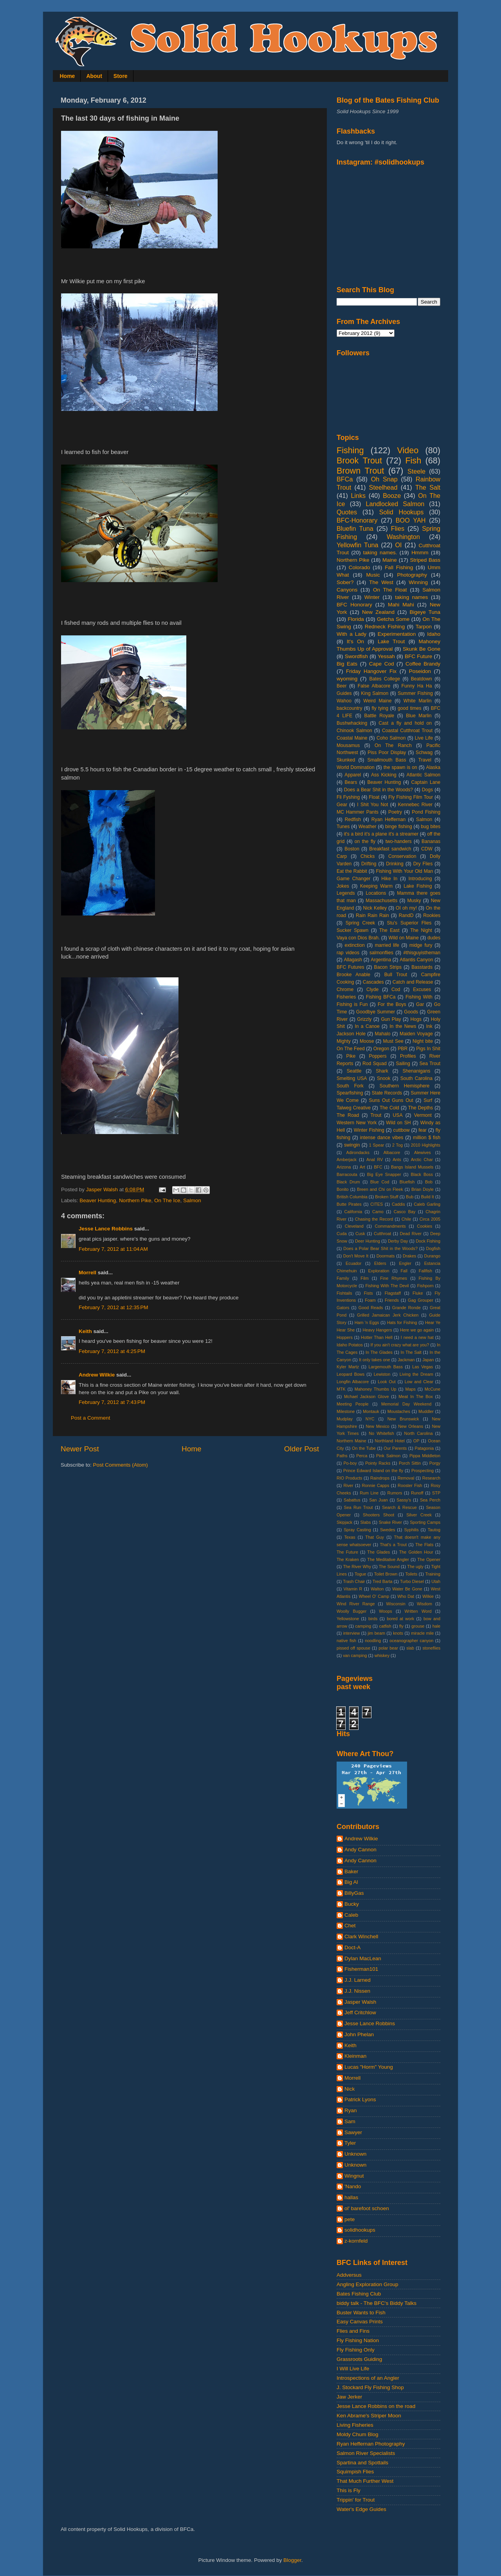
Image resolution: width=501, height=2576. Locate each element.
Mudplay (345, 1418)
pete (349, 2219)
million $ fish (426, 1137)
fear (422, 1130)
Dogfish (433, 1248)
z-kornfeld (356, 2241)
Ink (429, 1026)
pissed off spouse (353, 1648)
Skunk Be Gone (421, 649)
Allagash (353, 959)
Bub (409, 1196)
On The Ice (167, 1200)
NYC (370, 1418)
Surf (428, 1100)
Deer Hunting (367, 1241)
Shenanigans (416, 1071)
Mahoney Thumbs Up (375, 1389)
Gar (420, 1004)
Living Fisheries (355, 2425)
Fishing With (419, 997)
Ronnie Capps (375, 1485)
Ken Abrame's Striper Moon (369, 2416)
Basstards (422, 967)
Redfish (353, 819)
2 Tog (397, 1145)
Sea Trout (429, 1063)
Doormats (386, 1256)
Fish (413, 460)
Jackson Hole (351, 1034)
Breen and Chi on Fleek (380, 1189)
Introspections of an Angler (368, 2378)
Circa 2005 (430, 1219)
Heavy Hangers (377, 1330)
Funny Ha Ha (416, 686)
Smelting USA (352, 1078)
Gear (342, 804)
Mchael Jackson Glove (366, 1396)
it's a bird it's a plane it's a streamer (381, 834)
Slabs (365, 1522)
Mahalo (383, 1034)
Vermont (423, 1115)
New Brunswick (403, 1418)
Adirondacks (357, 1152)
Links (358, 495)
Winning (418, 582)
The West (381, 582)
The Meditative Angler (388, 1559)
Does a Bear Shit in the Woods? (378, 789)
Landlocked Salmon (395, 503)
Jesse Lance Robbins (106, 1229)
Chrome (345, 989)
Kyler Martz (348, 1366)
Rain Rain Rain (372, 915)
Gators (343, 1307)
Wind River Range (356, 1603)
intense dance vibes (381, 1137)
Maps (410, 1389)
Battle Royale (379, 715)
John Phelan (359, 2034)
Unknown (355, 2154)
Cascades (373, 982)
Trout (375, 1115)
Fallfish (425, 1270)
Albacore (392, 1152)
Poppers (377, 1056)
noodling (373, 1640)
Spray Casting (357, 1529)
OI (398, 544)
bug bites (430, 826)
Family (343, 1278)
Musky (414, 900)
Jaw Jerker (349, 2397)
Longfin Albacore (353, 1381)
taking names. (380, 552)
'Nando (352, 2186)
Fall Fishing (399, 567)
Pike (351, 1056)
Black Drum (348, 1181)
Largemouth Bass (386, 1366)
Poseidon (420, 671)
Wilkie (428, 1596)
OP (416, 1440)
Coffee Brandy (422, 664)
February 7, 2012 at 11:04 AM (113, 1249)
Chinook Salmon (354, 730)
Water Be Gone (407, 1588)
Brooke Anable (353, 974)
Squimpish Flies (355, 2472)
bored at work (400, 1618)
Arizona (344, 1167)
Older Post (301, 1449)
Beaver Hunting (97, 1200)
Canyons (347, 590)
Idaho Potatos (350, 1344)
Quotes (347, 512)
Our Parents (395, 1448)
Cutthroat (382, 1233)
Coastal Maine (352, 738)
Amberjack (347, 1159)
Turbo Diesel (412, 1581)
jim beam (376, 1633)
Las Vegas (422, 1366)
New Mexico (377, 1426)
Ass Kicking (383, 775)
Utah (435, 1581)
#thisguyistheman (422, 952)
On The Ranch (393, 745)
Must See (393, 1041)
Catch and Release (413, 982)
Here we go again (417, 1330)
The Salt (427, 487)
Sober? (345, 582)
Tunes (343, 826)
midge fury (421, 945)
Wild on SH (398, 1122)
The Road (348, 1115)
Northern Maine (351, 1440)
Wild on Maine (404, 938)
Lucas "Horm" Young (368, 2067)
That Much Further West (365, 2481)
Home (67, 76)
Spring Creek (360, 923)
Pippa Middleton (424, 1455)
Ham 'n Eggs (367, 1322)
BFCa (345, 479)
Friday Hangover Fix (371, 671)
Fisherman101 (361, 1969)
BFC (378, 1167)
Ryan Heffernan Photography (371, 2444)
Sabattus (352, 1500)
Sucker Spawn (352, 930)
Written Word (418, 1611)
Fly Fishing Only (356, 2350)
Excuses (422, 989)
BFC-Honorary (357, 520)
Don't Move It (355, 1256)
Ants (397, 1159)
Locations (376, 893)
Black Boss (422, 1174)
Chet (350, 1925)
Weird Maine (377, 701)
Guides (344, 693)
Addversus (349, 2275)
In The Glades (379, 1352)
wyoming (347, 679)
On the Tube (364, 1448)
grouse (417, 1626)
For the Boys (392, 1004)
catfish (385, 1626)
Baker (351, 1871)
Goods (411, 1012)
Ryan (350, 2110)
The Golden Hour (416, 1552)
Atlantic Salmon (423, 775)
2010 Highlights (425, 1145)
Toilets (411, 1574)
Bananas (431, 841)
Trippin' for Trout (356, 2500)
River (348, 1485)
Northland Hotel (390, 1440)
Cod (395, 989)
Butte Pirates (349, 1204)
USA (398, 1115)
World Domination (356, 767)
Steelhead (383, 487)
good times (410, 708)
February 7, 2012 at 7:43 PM (112, 1402)
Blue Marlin (418, 715)
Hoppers (345, 1337)
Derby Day (398, 1241)
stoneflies (431, 1648)
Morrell (87, 1272)
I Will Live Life (353, 2369)
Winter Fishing (369, 1130)
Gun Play (391, 1019)
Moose (367, 1041)
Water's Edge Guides (361, 2509)
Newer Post (80, 1449)
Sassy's (403, 1500)
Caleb (351, 1915)
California (353, 1211)
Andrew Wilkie (97, 1375)
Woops (385, 1611)
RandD (406, 915)
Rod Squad (374, 1063)
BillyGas (354, 1893)
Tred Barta (383, 1581)
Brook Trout (359, 460)
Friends (392, 1300)
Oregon (381, 1048)
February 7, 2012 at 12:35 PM (113, 1307)
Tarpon (424, 627)
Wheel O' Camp (374, 1596)
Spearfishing (350, 1093)
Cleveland (354, 1226)
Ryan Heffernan (388, 819)
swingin (352, 1145)
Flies (397, 528)
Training (432, 1574)
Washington (403, 536)
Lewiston (382, 1374)
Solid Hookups (401, 512)
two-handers (399, 841)
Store (121, 76)
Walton (377, 1588)
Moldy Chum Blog (357, 2434)
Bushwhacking (352, 723)
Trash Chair (354, 1581)
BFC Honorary (354, 605)
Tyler (350, 2143)
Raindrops (379, 1478)
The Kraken (348, 1559)
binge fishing (398, 826)
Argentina (381, 959)
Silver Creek (419, 1514)
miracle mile (422, 1633)
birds (372, 1618)
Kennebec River (415, 804)
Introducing (420, 878)
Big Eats (347, 664)
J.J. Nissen (357, 1991)
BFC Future (418, 656)
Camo (378, 1211)
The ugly (415, 1566)
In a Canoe (367, 1026)
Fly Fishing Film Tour (410, 797)
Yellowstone (348, 1618)
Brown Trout (360, 471)
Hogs (415, 1019)
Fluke (418, 1293)
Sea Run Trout (358, 1507)
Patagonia (424, 1448)
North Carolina (418, 1433)
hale (436, 1626)
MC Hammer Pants (357, 812)
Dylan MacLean (362, 1958)
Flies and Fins (353, 2331)
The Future (347, 1552)
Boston (351, 849)
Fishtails (344, 1293)
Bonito (343, 1189)
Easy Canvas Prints (360, 2322)
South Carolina (416, 1078)
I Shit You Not (372, 804)
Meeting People (353, 1404)
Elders (380, 1263)
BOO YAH (411, 520)
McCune (432, 1389)
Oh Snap (384, 479)
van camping (355, 1655)
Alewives (422, 1152)
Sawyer (353, 2132)
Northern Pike (135, 1200)
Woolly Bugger (351, 1611)
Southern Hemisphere (405, 1086)
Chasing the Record (374, 1219)
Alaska (433, 767)
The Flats (424, 1544)
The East (389, 930)
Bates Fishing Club (359, 2294)
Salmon (192, 1200)
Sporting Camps (425, 1522)
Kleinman (355, 2056)
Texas (349, 1537)
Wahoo (344, 701)
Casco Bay (405, 1211)
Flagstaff (393, 1293)
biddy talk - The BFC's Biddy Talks (376, 2303)
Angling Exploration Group (367, 2284)
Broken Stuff (386, 1196)
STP (436, 1493)
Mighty (344, 1041)
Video (408, 450)
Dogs (427, 789)
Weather (368, 826)
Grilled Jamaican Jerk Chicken (387, 1315)
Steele (416, 471)
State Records (387, 1093)
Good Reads (371, 1307)
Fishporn (425, 1285)
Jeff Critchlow (360, 2012)
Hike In (389, 878)
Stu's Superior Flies (409, 923)
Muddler (426, 1411)
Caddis (398, 1204)
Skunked (346, 760)
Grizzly (364, 1019)
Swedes (387, 1529)
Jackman (406, 1359)
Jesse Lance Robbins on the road (376, 2406)
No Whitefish (381, 1433)
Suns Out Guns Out (391, 1100)
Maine (389, 560)
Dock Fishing (428, 1241)
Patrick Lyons (360, 2099)
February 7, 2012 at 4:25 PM (112, 1351)
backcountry (349, 708)
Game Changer (353, 878)
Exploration (378, 1270)
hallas (351, 2197)
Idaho (433, 634)
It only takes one (374, 1359)
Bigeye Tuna (424, 612)
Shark (382, 1071)
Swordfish (356, 656)
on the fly (365, 841)
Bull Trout (395, 974)
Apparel (352, 775)
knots (398, 1633)
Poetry (395, 812)
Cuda (342, 1233)
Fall (404, 1270)
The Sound (389, 1566)
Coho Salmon (391, 738)
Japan (428, 1359)
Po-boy (350, 1463)
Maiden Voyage (416, 1034)
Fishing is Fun (352, 1004)
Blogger (292, 2560)
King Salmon (374, 693)
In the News (402, 1026)
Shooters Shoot (378, 1514)
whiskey (382, 1655)
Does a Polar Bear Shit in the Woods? (380, 1248)
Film (364, 1278)
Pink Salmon (388, 1455)
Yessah (386, 656)
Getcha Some (393, 619)
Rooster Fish (410, 1485)
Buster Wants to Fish (361, 2313)
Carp (342, 856)
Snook (383, 1078)
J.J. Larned (357, 1980)
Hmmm (420, 552)
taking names (411, 597)
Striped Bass (425, 560)
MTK (341, 1389)
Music (373, 575)
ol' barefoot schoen (366, 2208)
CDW (427, 849)
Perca (361, 1455)
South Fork (350, 1086)
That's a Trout (393, 1544)
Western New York (357, 1122)
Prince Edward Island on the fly (373, 1470)
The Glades (378, 1552)
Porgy (434, 1463)
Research (431, 1478)
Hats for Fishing (402, 1322)
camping (363, 1626)
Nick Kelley (375, 908)
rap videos (348, 952)
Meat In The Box (415, 1396)
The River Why (357, 1566)
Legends (346, 893)
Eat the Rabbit (352, 871)
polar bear (388, 1648)
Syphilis (411, 1529)
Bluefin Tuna (355, 528)
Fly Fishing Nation (358, 2340)
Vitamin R (353, 1588)
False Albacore (374, 686)
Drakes (409, 1256)
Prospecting (422, 1470)
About (94, 76)
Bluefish (407, 1181)
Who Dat (405, 1596)
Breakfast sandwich (390, 849)
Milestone (346, 1411)
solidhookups (359, 2230)
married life (387, 945)
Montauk (371, 1411)
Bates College (384, 679)
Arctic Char (422, 1159)
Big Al (351, 1882)
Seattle (354, 1071)
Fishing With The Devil (387, 1285)
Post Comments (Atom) (120, 1465)
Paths (342, 1455)
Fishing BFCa (381, 997)
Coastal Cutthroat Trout (407, 730)
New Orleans (410, 1426)
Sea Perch (430, 1500)
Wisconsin (395, 1603)
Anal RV (374, 1159)
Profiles (408, 1056)
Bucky (351, 1904)
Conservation (402, 856)
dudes (433, 938)
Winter (372, 597)
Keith (85, 1331)
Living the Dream (416, 1374)
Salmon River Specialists (366, 2453)
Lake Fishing (418, 886)
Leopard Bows (350, 1374)
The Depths (420, 1108)
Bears (351, 782)
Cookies (424, 1226)
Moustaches (398, 1411)
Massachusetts (381, 900)
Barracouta (347, 1174)
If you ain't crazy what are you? (400, 1344)
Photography (412, 575)
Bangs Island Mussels (412, 1167)
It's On (355, 641)
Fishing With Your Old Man (404, 871)
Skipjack (344, 1522)
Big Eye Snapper (384, 1174)
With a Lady (351, 634)
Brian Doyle (422, 1189)
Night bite (423, 1041)
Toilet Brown (385, 1574)
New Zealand (378, 612)
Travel (424, 760)
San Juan (378, 1500)
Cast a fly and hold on (405, 723)
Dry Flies (423, 864)
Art (362, 1167)
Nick (349, 2089)
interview (351, 1633)
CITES (376, 1204)
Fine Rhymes (393, 1278)
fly (401, 1626)
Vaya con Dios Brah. (358, 938)
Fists (368, 1293)
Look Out (387, 1381)
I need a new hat (417, 1337)
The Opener (428, 1559)
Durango (432, 1256)
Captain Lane (426, 782)
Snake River (390, 1522)
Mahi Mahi (401, 605)
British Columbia (352, 1196)
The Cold (389, 1108)
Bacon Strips (388, 967)
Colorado (359, 567)
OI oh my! (406, 908)
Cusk (360, 1233)
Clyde (372, 989)
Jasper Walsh (360, 2002)
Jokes (343, 886)
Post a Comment (90, 1418)
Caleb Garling (427, 1204)
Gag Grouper (420, 1300)
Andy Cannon (360, 1849)
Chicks (367, 856)
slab (410, 1648)
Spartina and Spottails (362, 2463)
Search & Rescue (399, 1507)
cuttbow (401, 1130)
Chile (406, 1219)
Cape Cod (381, 664)
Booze (392, 495)
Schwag (424, 752)
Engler (405, 1263)
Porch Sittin (410, 1463)
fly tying (380, 708)
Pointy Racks (377, 1463)
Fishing (350, 450)
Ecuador (353, 1263)
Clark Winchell (361, 1936)
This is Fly (348, 2490)
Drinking (395, 864)
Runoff (417, 1493)
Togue (360, 1574)
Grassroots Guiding (359, 2359)
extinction (354, 945)
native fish (346, 1640)
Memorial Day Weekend (406, 1404)
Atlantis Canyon (416, 959)
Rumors (394, 1493)
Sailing (403, 1063)
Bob (429, 1181)
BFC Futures (350, 967)
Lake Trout (391, 641)
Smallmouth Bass (386, 760)
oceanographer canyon (411, 1640)
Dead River (411, 1233)
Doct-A (352, 1947)
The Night (421, 930)
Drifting (368, 864)
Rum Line (369, 1493)
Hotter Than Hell (376, 1337)
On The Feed (351, 1048)
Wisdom (424, 1603)
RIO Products (349, 1478)
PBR (402, 1048)
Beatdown (421, 679)
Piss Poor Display (387, 752)
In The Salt (411, 1352)
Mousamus (348, 745)
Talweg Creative (354, 1108)
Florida (356, 619)
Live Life (424, 738)
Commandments (390, 1226)
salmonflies (381, 952)
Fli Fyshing (348, 797)
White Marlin (418, 701)
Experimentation (397, 634)
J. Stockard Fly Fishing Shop (370, 2387)
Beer (342, 686)
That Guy (374, 1537)
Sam (349, 2121)
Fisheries (346, 997)
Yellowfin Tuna (357, 544)
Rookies (431, 915)
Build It (427, 1196)
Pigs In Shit (428, 1048)
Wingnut (354, 2176)
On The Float (390, 590)
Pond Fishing (426, 812)
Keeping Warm (376, 886)
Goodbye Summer (375, 1012)
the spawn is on (400, 767)
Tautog (434, 1529)
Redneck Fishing (385, 627)
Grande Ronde (406, 1307)
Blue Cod (379, 1181)
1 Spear (376, 1145)
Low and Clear (419, 1381)
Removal (406, 1478)
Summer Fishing (415, 693)
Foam (370, 1300)
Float (374, 797)
